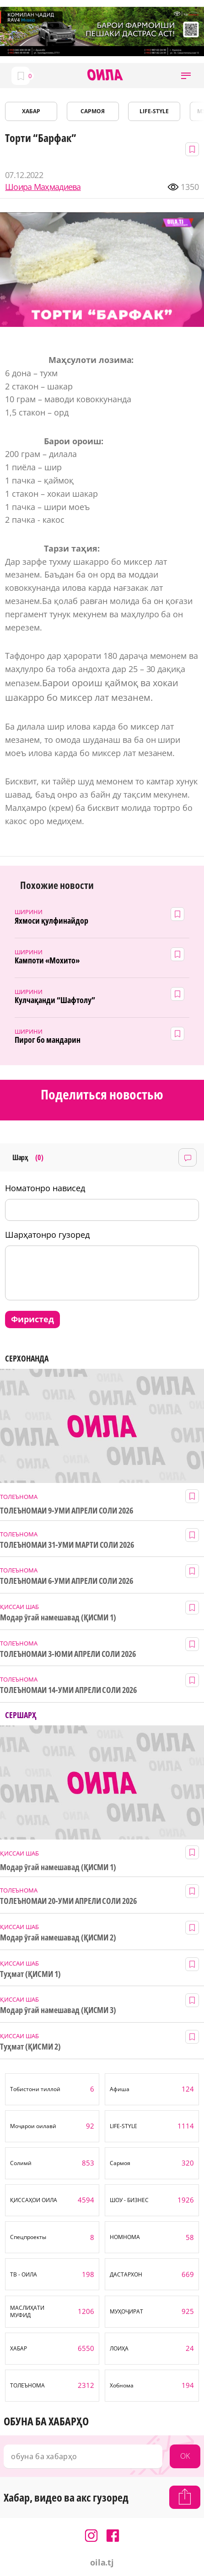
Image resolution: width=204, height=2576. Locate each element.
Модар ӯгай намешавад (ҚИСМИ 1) (58, 1617)
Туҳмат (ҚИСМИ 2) (30, 2046)
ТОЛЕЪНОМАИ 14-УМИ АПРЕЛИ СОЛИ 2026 (68, 1690)
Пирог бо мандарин (48, 1040)
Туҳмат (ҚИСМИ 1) (30, 1974)
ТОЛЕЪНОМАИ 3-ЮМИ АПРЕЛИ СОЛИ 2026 (68, 1654)
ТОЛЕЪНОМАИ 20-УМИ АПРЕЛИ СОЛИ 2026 (68, 1901)
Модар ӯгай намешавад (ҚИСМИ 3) (58, 2010)
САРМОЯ (93, 111)
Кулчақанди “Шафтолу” (55, 1000)
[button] (186, 75)
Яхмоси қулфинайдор (51, 920)
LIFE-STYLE (154, 111)
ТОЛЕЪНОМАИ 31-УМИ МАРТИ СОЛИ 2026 (67, 1545)
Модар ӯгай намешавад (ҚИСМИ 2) (58, 1937)
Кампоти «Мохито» (47, 960)
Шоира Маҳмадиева (43, 187)
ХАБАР (31, 111)
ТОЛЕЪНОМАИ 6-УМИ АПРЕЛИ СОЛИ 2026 (66, 1581)
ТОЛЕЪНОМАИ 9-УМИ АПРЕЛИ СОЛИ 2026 (66, 1510)
